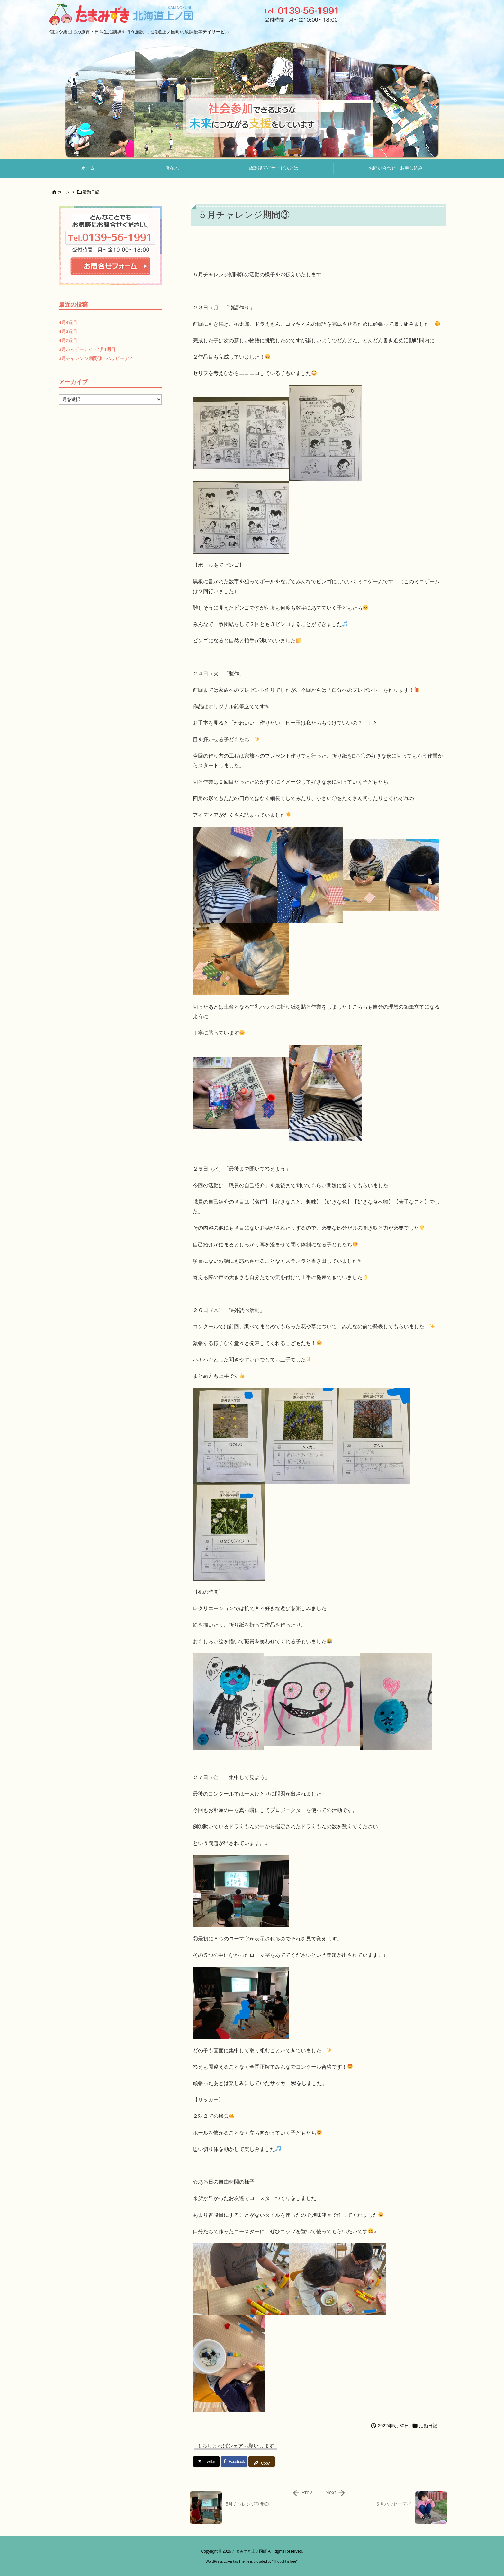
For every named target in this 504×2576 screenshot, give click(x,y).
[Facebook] (234, 2461)
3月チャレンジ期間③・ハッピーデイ (96, 358)
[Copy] (261, 2461)
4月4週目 (68, 322)
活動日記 (91, 192)
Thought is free (284, 2561)
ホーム (63, 192)
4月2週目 (68, 340)
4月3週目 (68, 331)
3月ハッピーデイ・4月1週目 (87, 349)
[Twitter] (206, 2461)
